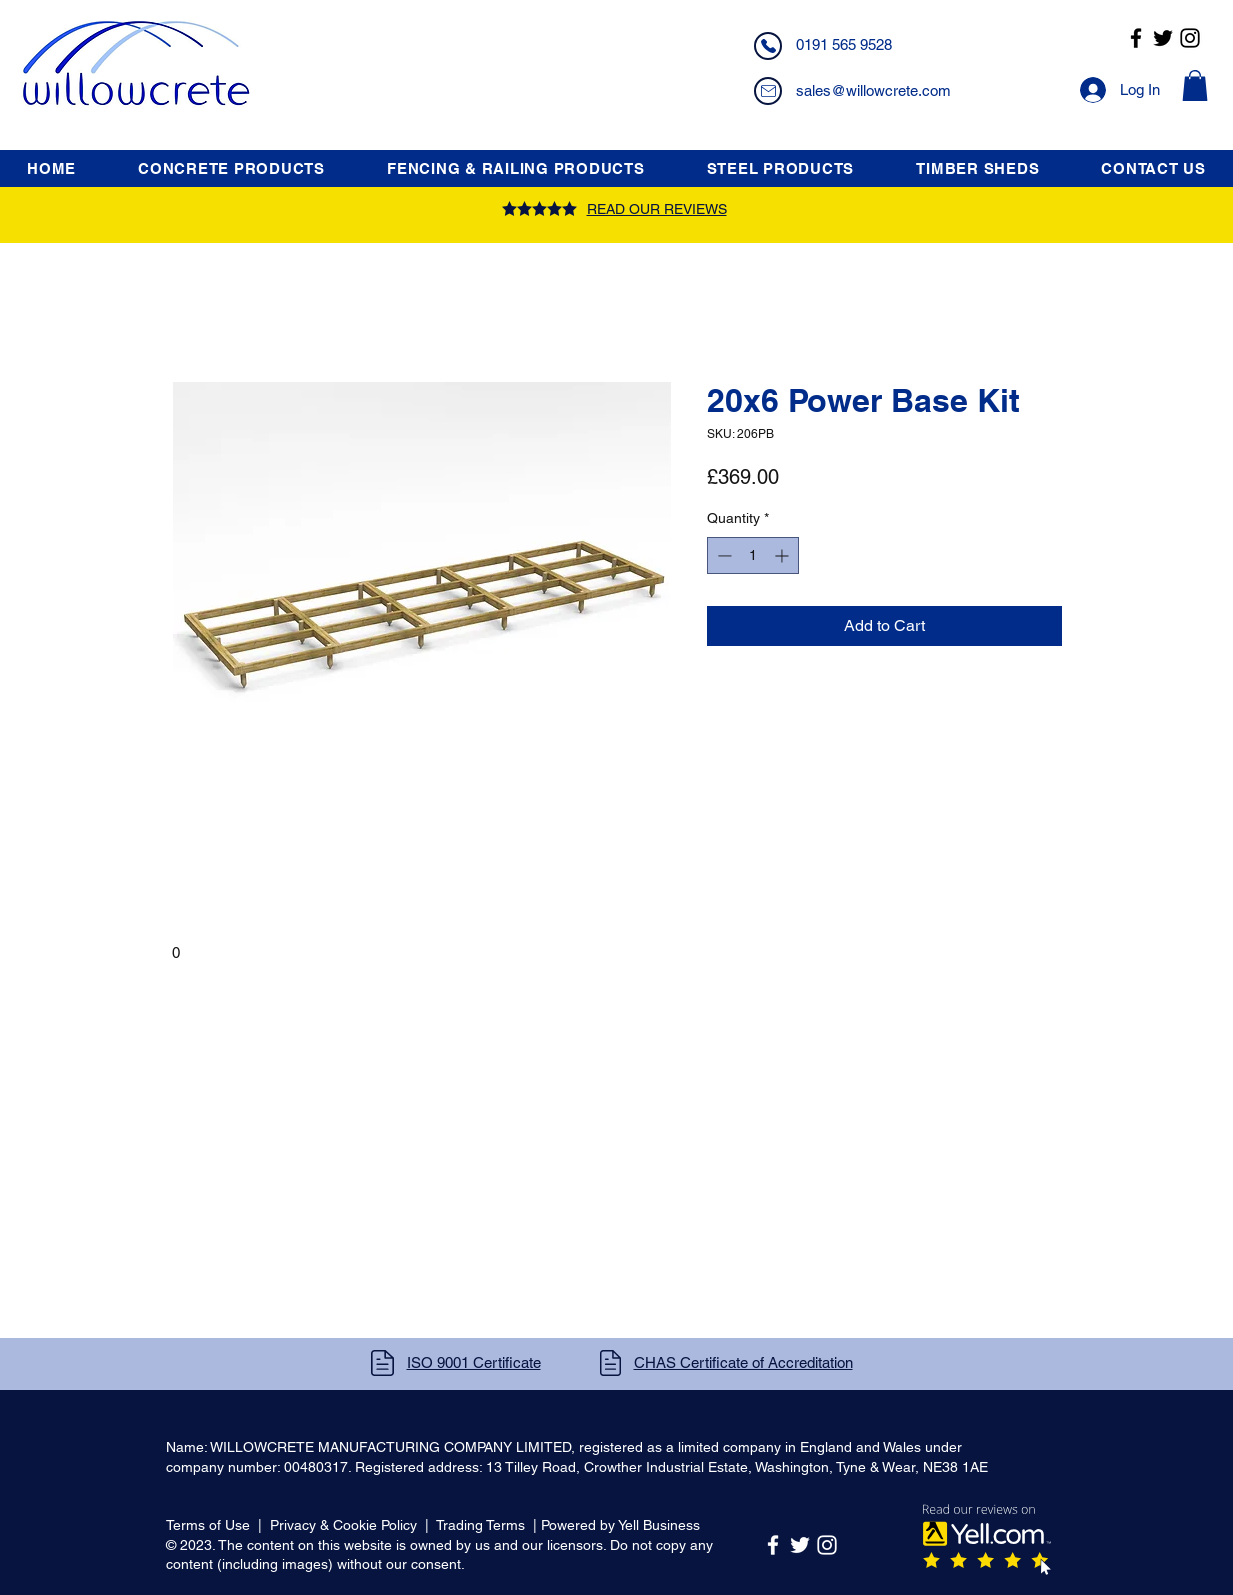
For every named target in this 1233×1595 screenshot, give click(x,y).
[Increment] (783, 555)
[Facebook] (1136, 38)
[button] (1195, 85)
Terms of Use (208, 1525)
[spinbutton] (753, 555)
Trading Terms (480, 1525)
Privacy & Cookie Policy (343, 1525)
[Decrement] (722, 555)
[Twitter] (1163, 38)
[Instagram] (1190, 38)
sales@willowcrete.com (873, 90)
